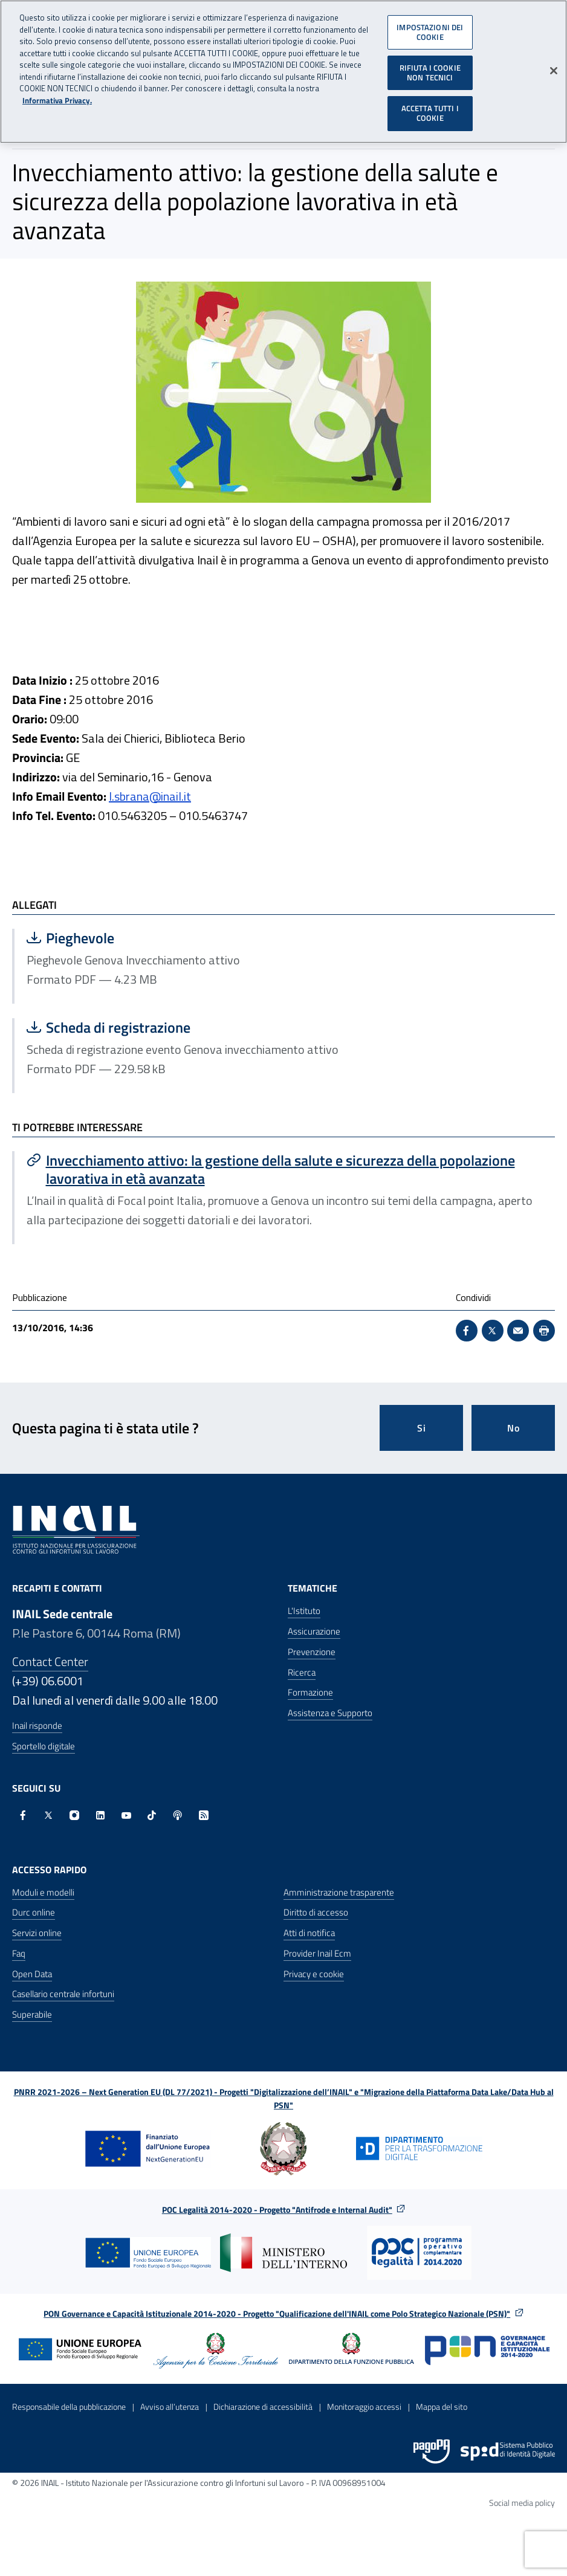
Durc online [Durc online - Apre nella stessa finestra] (33, 1912)
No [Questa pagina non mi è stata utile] (513, 1428)
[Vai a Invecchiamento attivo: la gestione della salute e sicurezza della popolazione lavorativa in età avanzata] (285, 1169)
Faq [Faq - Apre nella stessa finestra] (18, 1953)
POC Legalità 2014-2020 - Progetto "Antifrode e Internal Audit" (277, 2209)
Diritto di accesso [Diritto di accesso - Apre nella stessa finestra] (316, 1912)
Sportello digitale (43, 1746)
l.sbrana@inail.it (150, 796)
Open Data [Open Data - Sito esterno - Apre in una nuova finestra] (32, 1974)
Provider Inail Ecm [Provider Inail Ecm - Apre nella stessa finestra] (317, 1953)
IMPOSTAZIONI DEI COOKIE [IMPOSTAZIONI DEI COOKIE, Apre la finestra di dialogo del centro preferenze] (430, 27)
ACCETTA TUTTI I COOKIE (430, 108)
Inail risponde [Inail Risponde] (37, 1725)
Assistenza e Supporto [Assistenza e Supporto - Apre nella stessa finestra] (330, 1713)
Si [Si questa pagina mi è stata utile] (421, 1428)
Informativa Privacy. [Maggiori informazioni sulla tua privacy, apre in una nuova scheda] (57, 95)
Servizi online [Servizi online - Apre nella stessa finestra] (37, 1933)
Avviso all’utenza (169, 2406)
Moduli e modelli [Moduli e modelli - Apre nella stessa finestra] (43, 1892)
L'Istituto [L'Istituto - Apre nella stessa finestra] (304, 1611)
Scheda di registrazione (148, 1027)
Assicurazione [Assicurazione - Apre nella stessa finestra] (314, 1631)
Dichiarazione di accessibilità (263, 2406)
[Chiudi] (553, 66)
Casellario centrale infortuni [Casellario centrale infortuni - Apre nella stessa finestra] (63, 1994)
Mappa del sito (441, 2406)
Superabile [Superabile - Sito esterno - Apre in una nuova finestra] (32, 2014)
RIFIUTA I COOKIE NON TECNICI (430, 68)
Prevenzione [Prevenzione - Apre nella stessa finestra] (311, 1652)
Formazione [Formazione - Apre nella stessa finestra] (310, 1692)
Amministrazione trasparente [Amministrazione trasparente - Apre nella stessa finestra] (339, 1892)
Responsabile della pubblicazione (69, 2406)
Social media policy (522, 2502)
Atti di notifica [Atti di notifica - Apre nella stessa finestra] (309, 1933)
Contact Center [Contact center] (50, 1661)
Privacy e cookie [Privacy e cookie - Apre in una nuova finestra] (314, 1974)
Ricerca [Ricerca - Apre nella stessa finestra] (302, 1672)
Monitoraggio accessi (364, 2406)
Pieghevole (142, 938)
